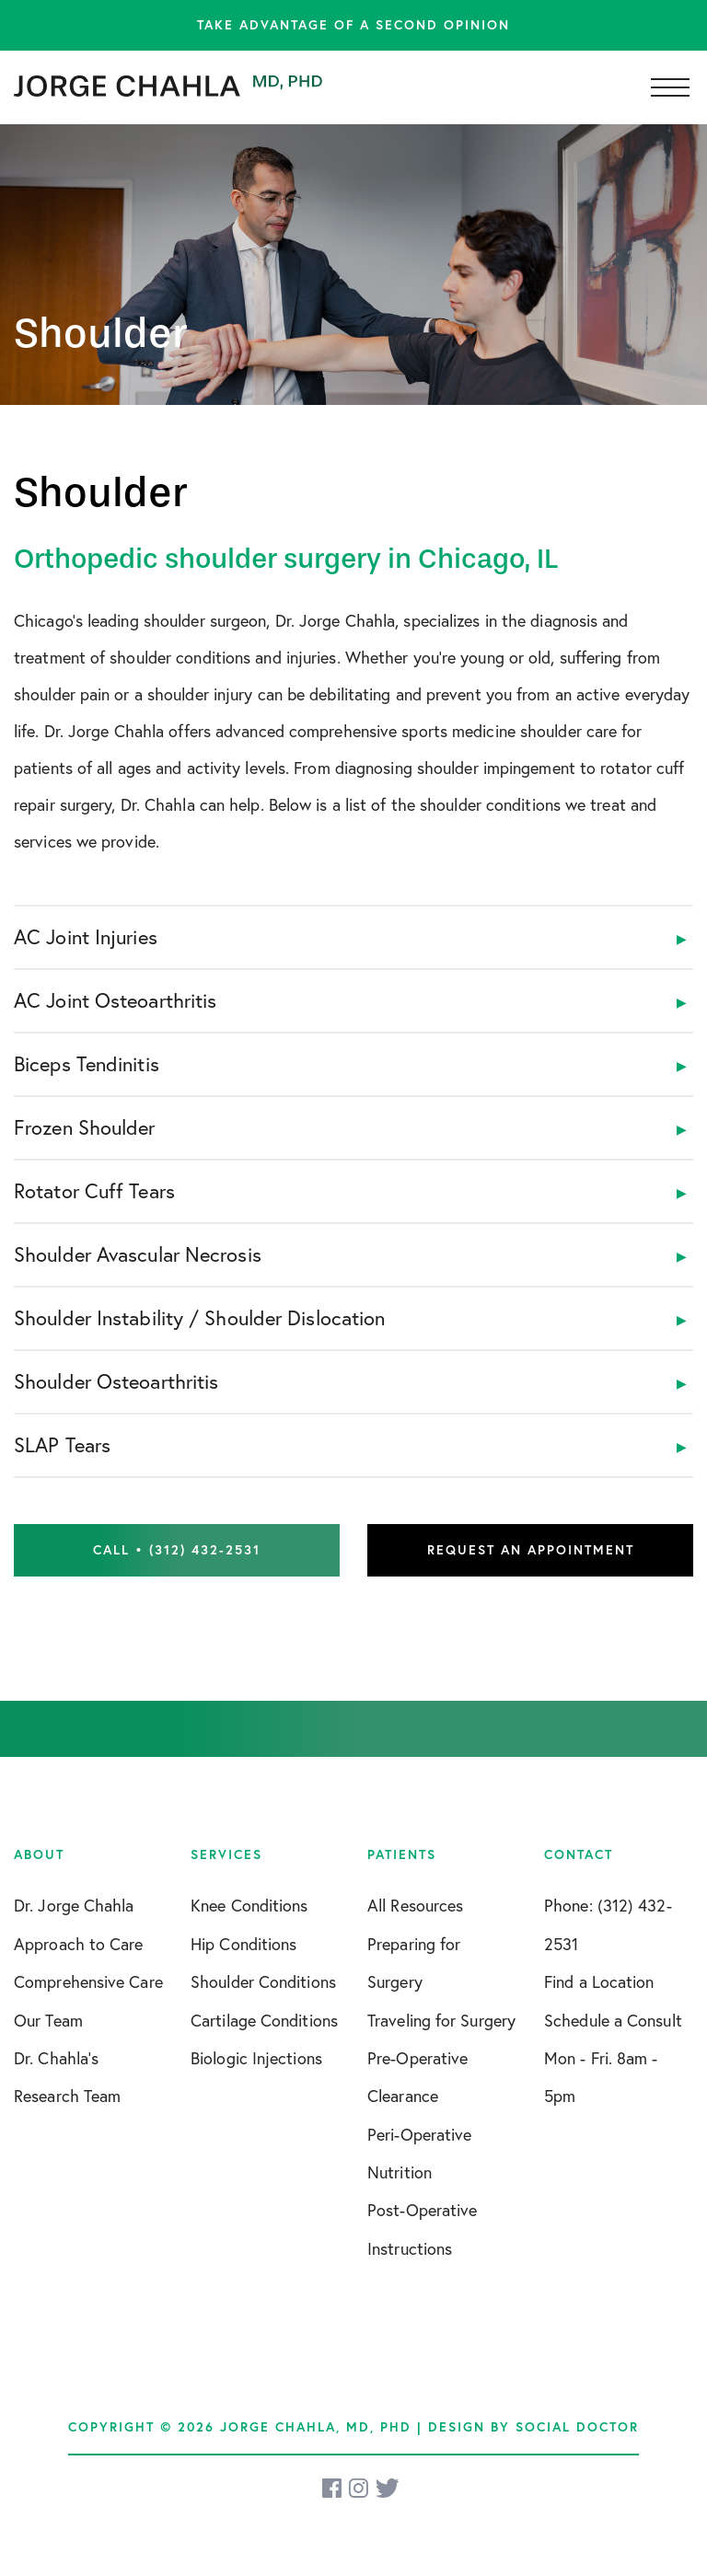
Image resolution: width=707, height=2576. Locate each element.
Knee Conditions (249, 1905)
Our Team (48, 2020)
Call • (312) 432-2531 (177, 1550)
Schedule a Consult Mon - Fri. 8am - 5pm (613, 2059)
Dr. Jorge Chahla (74, 1905)
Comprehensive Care (88, 1982)
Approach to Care (79, 1944)
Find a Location (599, 1982)
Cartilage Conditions (264, 2020)
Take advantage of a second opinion (353, 25)
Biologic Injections (256, 2058)
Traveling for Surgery (441, 2020)
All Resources (415, 1905)
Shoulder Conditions (263, 1982)
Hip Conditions (243, 1944)
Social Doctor (577, 2427)
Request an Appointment (530, 1550)
